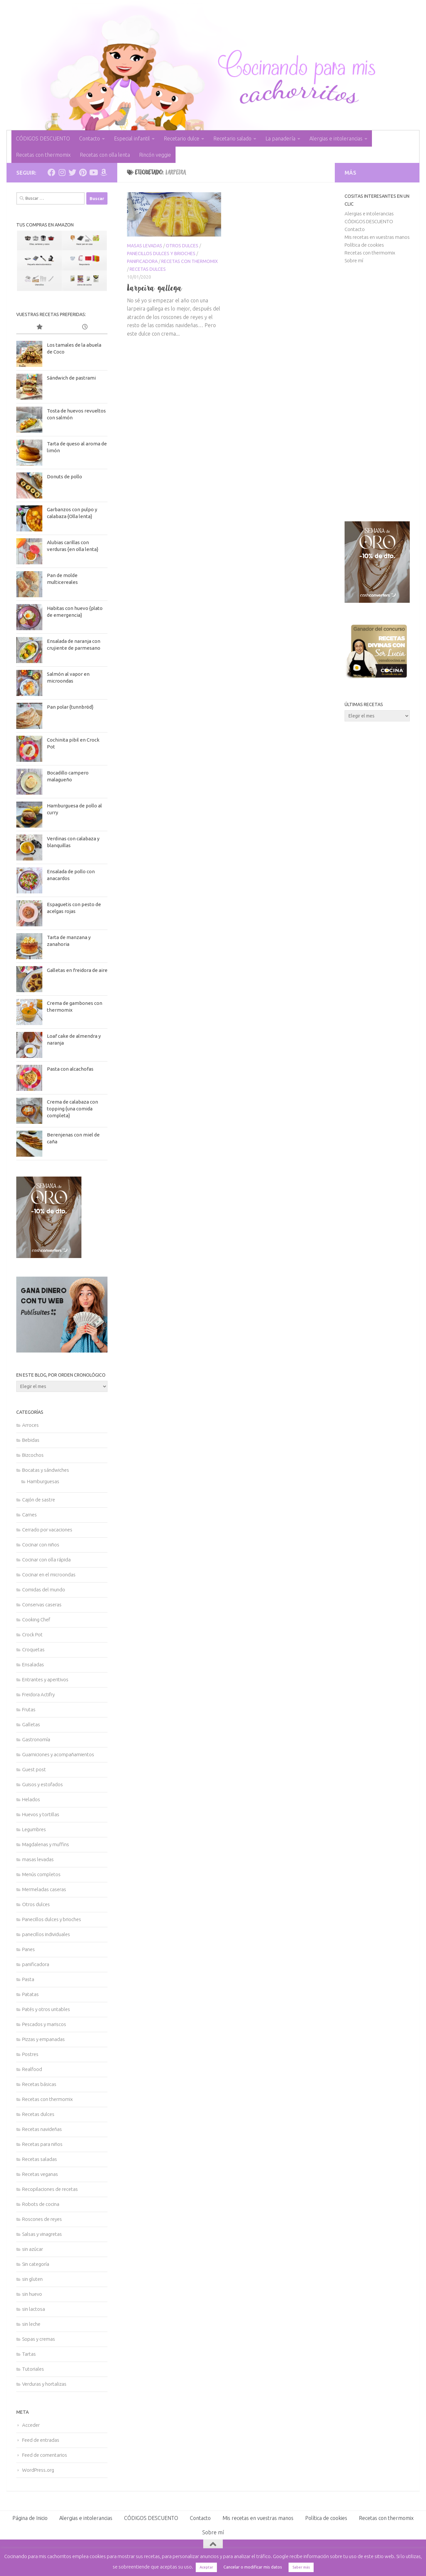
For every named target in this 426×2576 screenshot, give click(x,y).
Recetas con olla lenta (105, 155)
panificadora (142, 261)
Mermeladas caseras (44, 1889)
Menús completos (41, 1874)
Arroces (30, 1425)
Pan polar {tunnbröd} (70, 707)
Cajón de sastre (38, 1499)
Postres (30, 2054)
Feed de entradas (40, 2440)
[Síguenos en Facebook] (51, 172)
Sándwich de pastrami (71, 378)
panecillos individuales (46, 1934)
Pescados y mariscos (44, 2024)
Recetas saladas (39, 2159)
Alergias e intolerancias (335, 138)
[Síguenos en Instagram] (62, 172)
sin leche (31, 2324)
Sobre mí (354, 260)
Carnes (29, 1514)
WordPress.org (38, 2470)
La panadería (280, 138)
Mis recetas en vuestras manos (377, 237)
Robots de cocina (40, 2204)
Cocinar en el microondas (49, 1574)
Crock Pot (32, 1634)
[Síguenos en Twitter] (72, 172)
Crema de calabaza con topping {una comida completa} (72, 1108)
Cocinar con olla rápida (46, 1559)
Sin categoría (35, 2264)
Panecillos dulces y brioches (161, 253)
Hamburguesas (43, 1481)
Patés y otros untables (46, 2009)
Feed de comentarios (44, 2455)
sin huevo (32, 2294)
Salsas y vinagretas (42, 2234)
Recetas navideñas (42, 2129)
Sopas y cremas (38, 2339)
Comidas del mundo (43, 1589)
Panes (28, 1949)
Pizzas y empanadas (43, 2039)
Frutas (29, 1709)
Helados (31, 1799)
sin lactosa (33, 2309)
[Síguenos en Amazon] (103, 172)
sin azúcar (32, 2249)
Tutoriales (33, 2369)
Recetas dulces (148, 269)
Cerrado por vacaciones (47, 1529)
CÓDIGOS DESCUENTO (43, 138)
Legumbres (34, 1829)
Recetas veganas (40, 2174)
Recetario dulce (181, 138)
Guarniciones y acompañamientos (58, 1754)
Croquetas (33, 1649)
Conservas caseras (42, 1604)
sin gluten (32, 2279)
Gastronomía (36, 1739)
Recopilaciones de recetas (50, 2189)
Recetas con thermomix (43, 155)
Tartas (29, 2354)
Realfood (32, 2069)
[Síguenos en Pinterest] (83, 172)
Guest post (34, 1769)
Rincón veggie (155, 155)
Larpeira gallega (154, 287)
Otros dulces (182, 245)
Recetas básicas (39, 2084)
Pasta (28, 1979)
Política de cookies (364, 245)
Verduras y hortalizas (44, 2384)
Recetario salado (232, 138)
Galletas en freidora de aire (77, 970)
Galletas (31, 1724)
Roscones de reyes (42, 2219)
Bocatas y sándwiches (45, 1470)
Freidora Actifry (38, 1694)
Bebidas (30, 1440)
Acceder (31, 2425)
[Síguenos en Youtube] (93, 172)
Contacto (89, 138)
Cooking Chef (36, 1619)
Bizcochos (33, 1455)
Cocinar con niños (40, 1544)
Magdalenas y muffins (45, 1844)
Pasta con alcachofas (70, 1069)
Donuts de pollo (64, 476)
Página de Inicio (30, 2518)
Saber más (301, 2567)
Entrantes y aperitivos (45, 1679)
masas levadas (144, 245)
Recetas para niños (42, 2144)
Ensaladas (33, 1664)
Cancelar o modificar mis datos (252, 2567)
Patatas (30, 1994)
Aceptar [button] (206, 2567)
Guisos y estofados (42, 1784)
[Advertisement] (377, 393)
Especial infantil (132, 138)
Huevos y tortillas (40, 1814)
